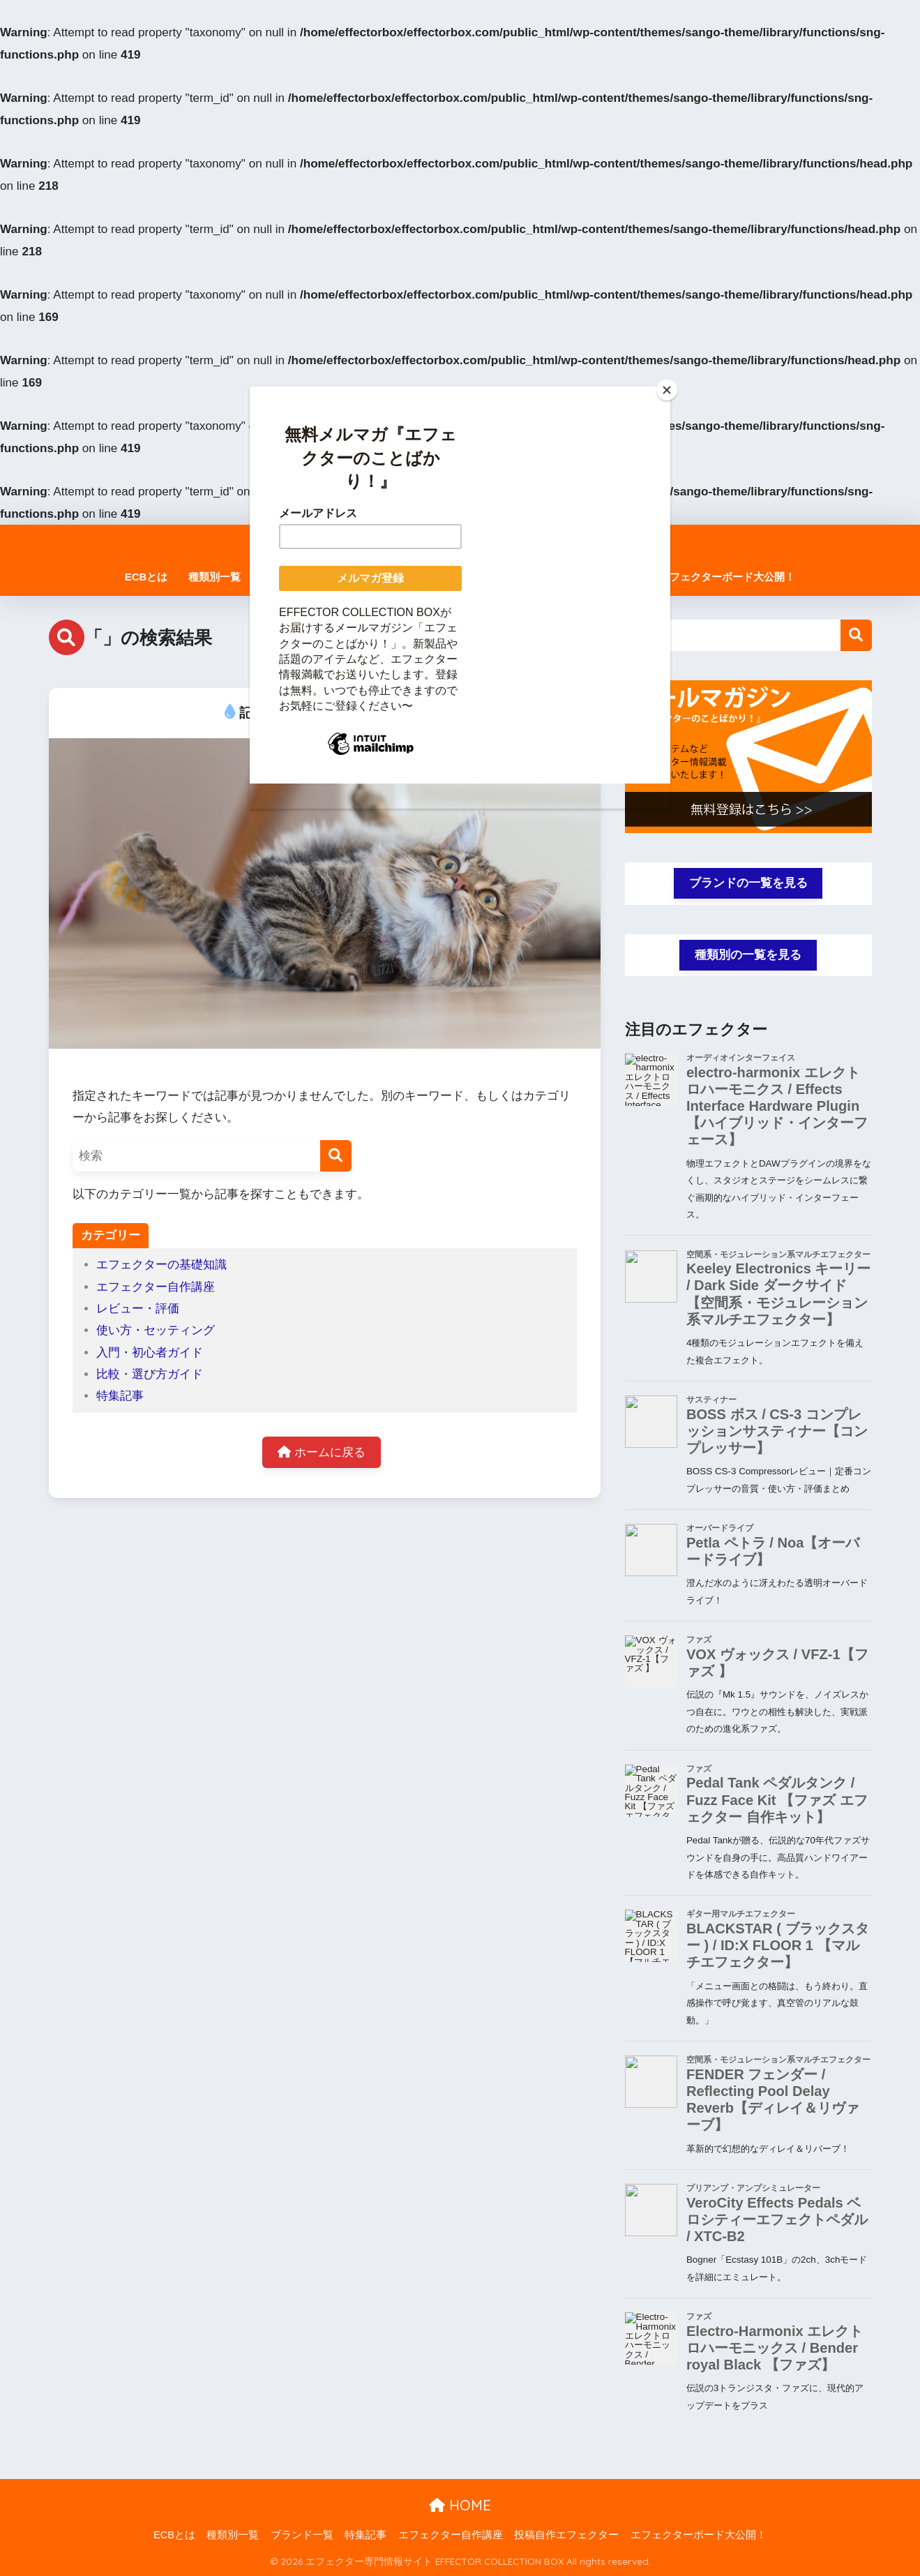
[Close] (666, 390)
